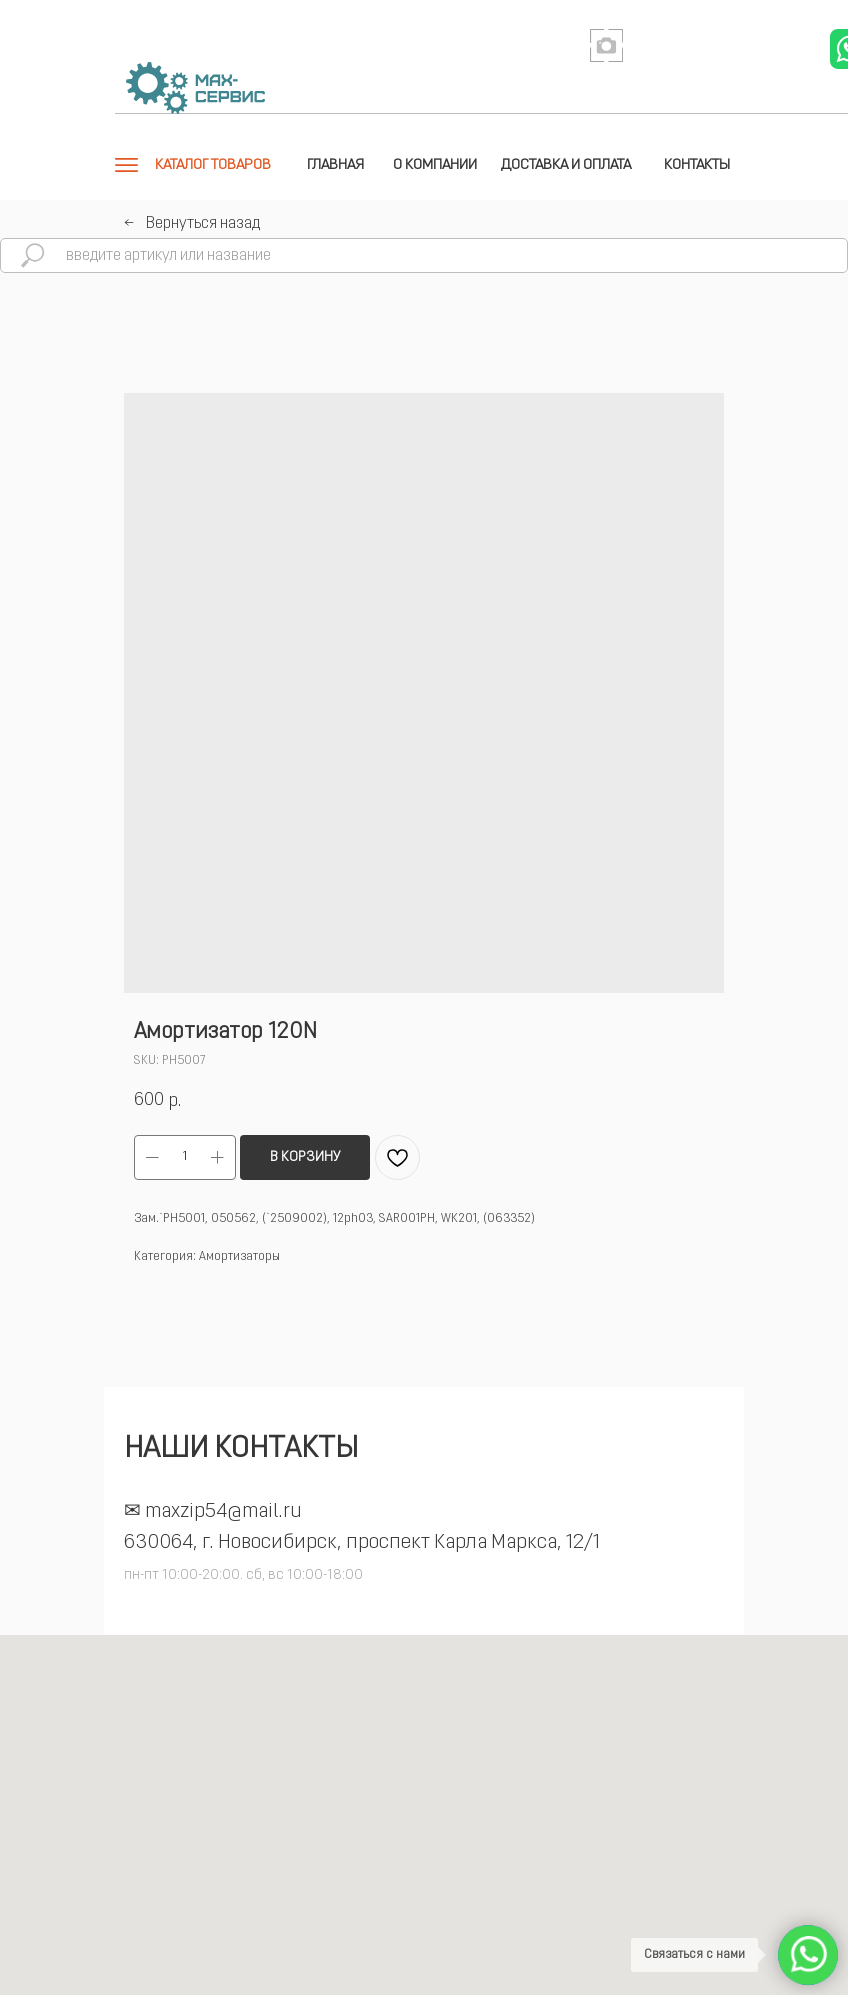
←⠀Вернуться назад (192, 224)
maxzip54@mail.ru (223, 1512)
